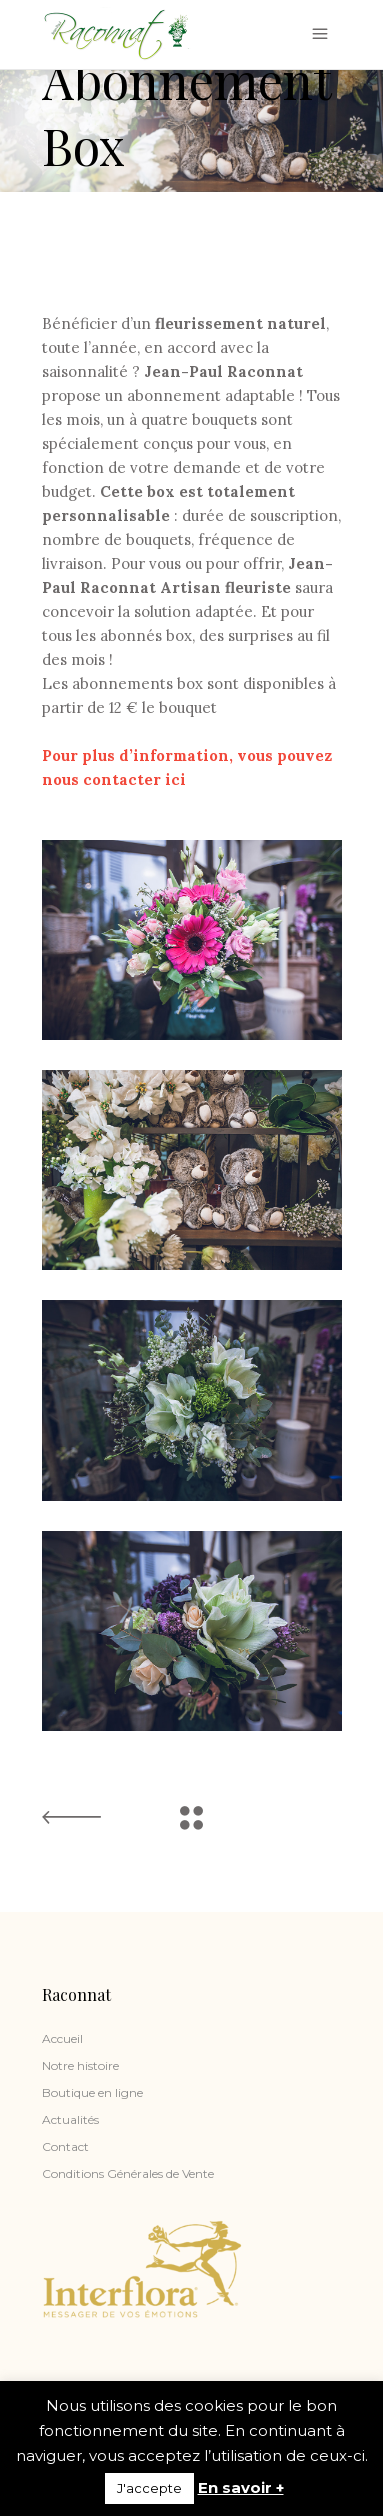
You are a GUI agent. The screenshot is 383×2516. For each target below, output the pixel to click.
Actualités (70, 2119)
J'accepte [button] (149, 2488)
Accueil (62, 2038)
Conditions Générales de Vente (128, 2173)
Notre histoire (80, 2065)
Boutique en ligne (92, 2092)
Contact (65, 2146)
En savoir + (241, 2487)
